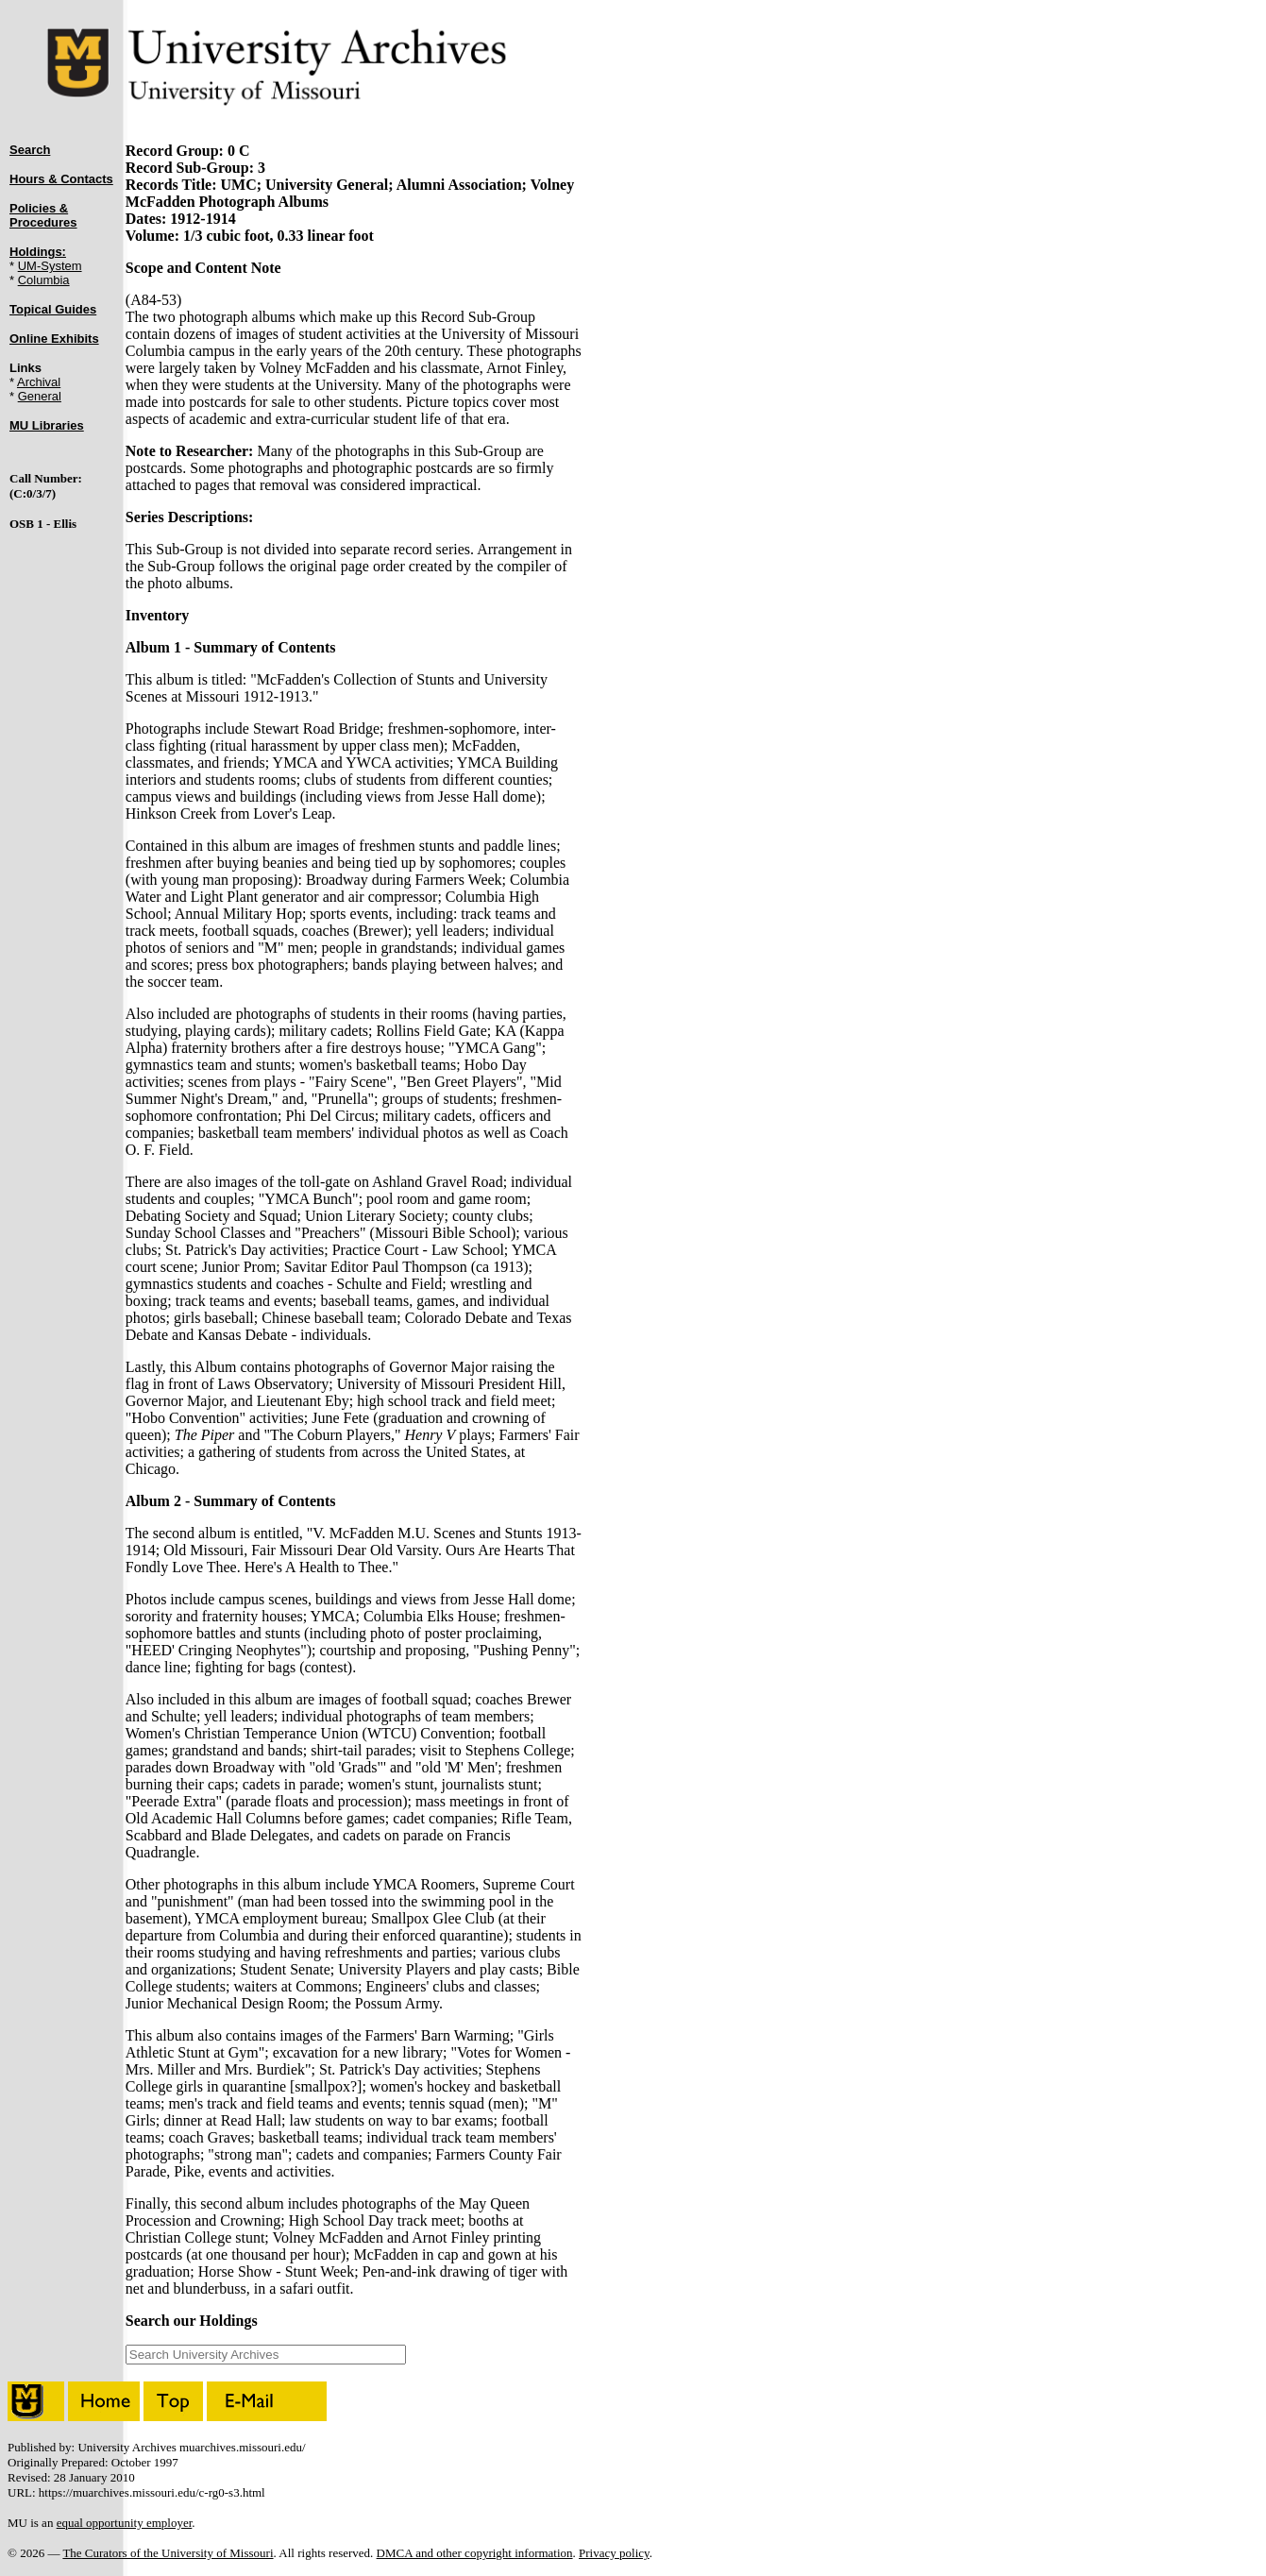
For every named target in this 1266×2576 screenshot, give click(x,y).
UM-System (50, 266)
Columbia (44, 280)
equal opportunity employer (125, 2523)
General (39, 396)
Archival (38, 382)
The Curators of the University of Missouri (167, 2553)
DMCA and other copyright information (475, 2553)
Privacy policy (614, 2553)
